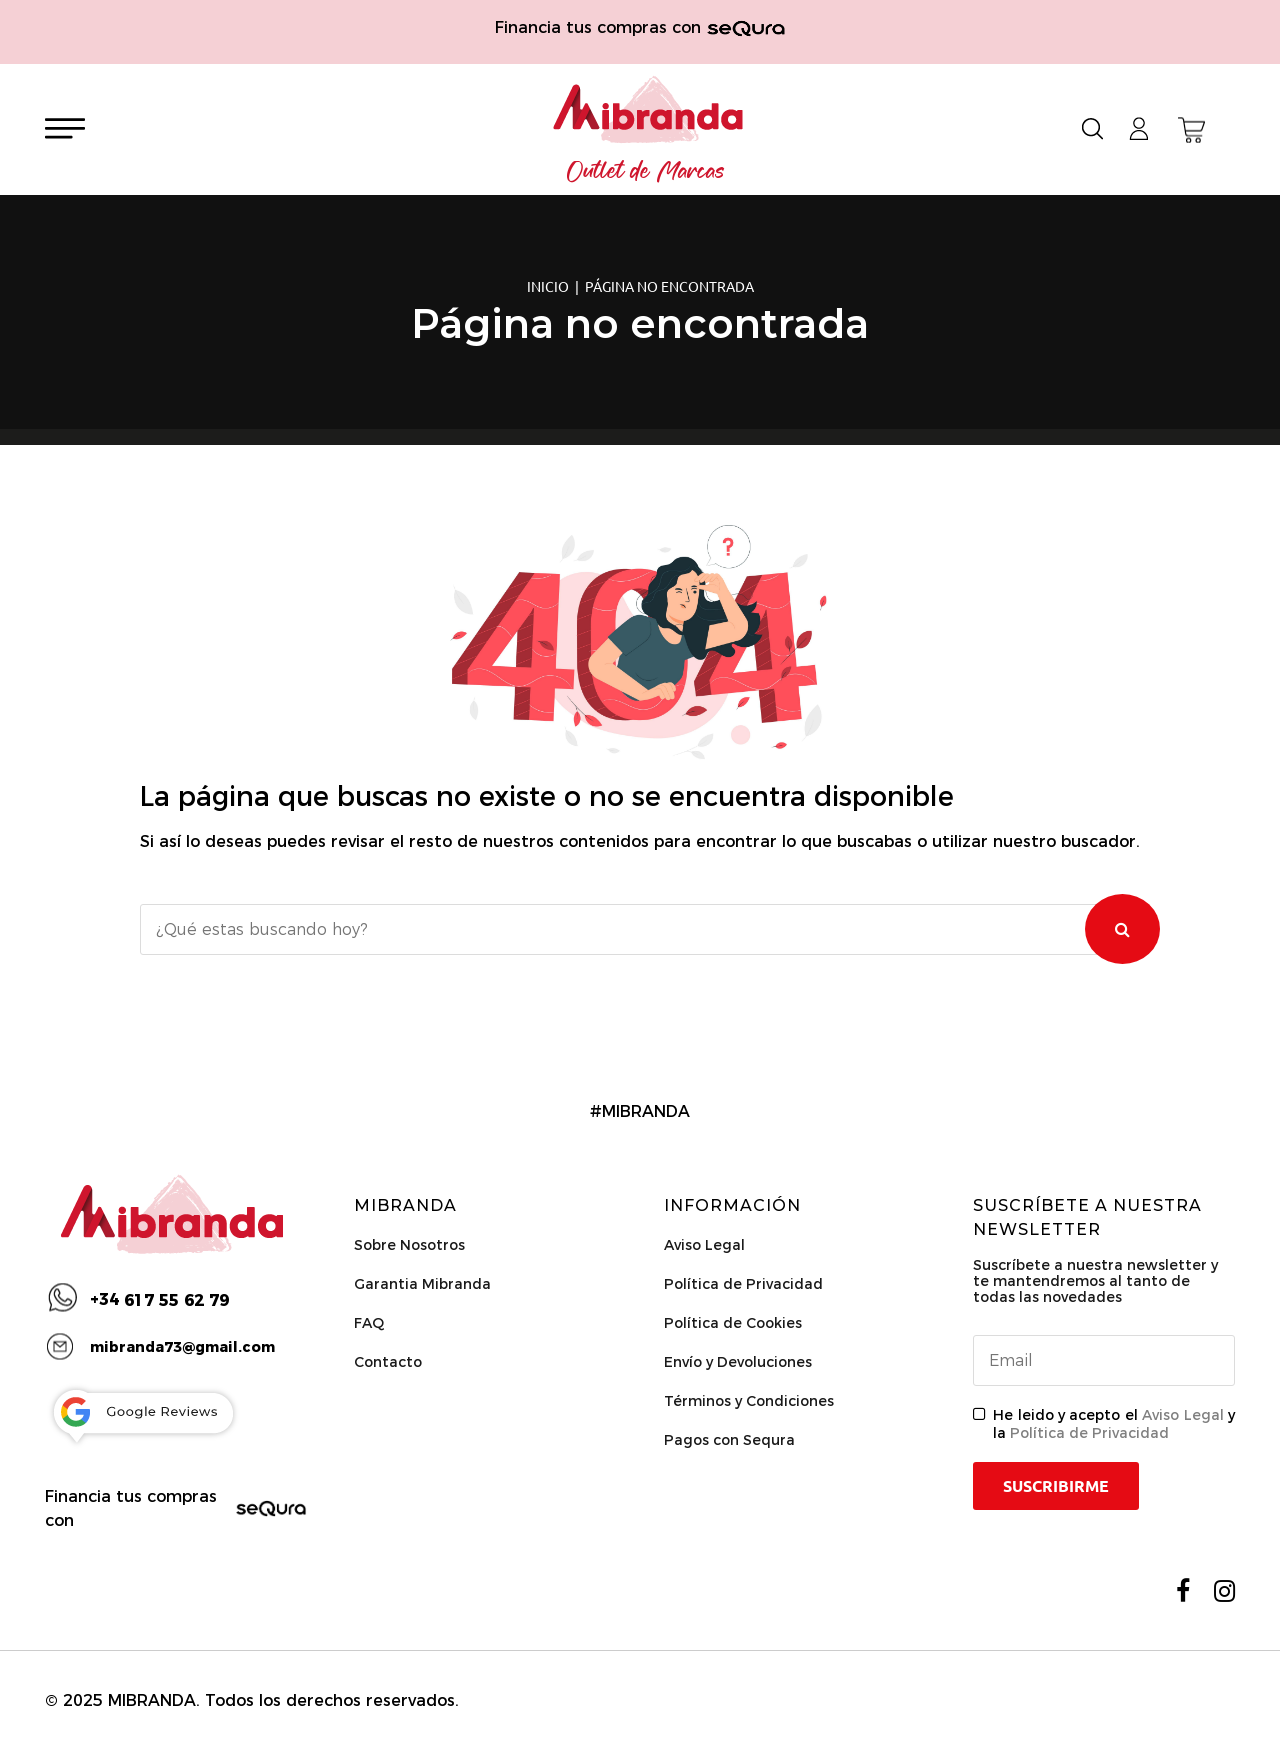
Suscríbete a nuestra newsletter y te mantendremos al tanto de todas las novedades (1095, 1281)
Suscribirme (1056, 1486)
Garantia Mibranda (422, 1284)
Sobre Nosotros (409, 1245)
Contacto (388, 1362)
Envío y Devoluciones (738, 1362)
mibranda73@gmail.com (182, 1347)
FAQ (369, 1323)
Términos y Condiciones (749, 1401)
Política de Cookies (733, 1323)
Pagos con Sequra (729, 1440)
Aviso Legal (704, 1245)
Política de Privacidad (743, 1284)
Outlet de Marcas (646, 172)
